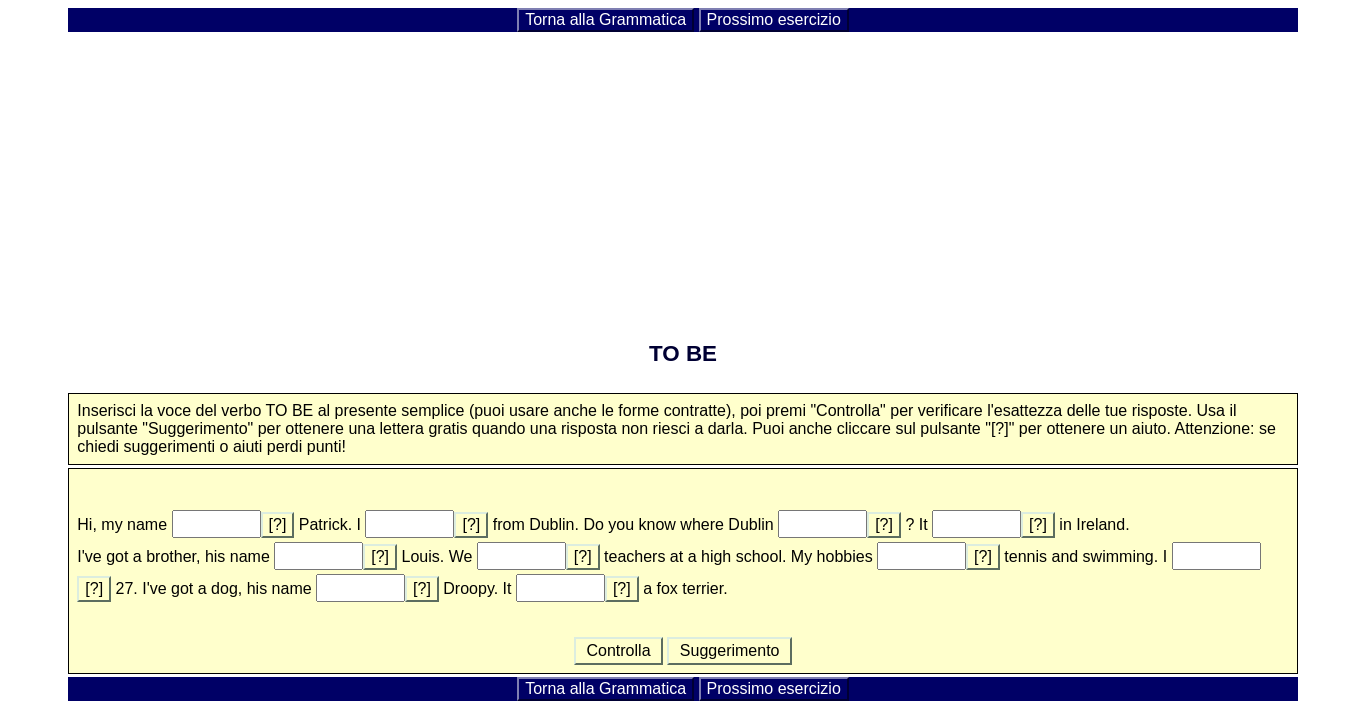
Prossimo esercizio (774, 19)
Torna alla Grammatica (605, 19)
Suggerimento (729, 650)
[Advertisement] (683, 174)
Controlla (618, 650)
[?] (278, 524)
